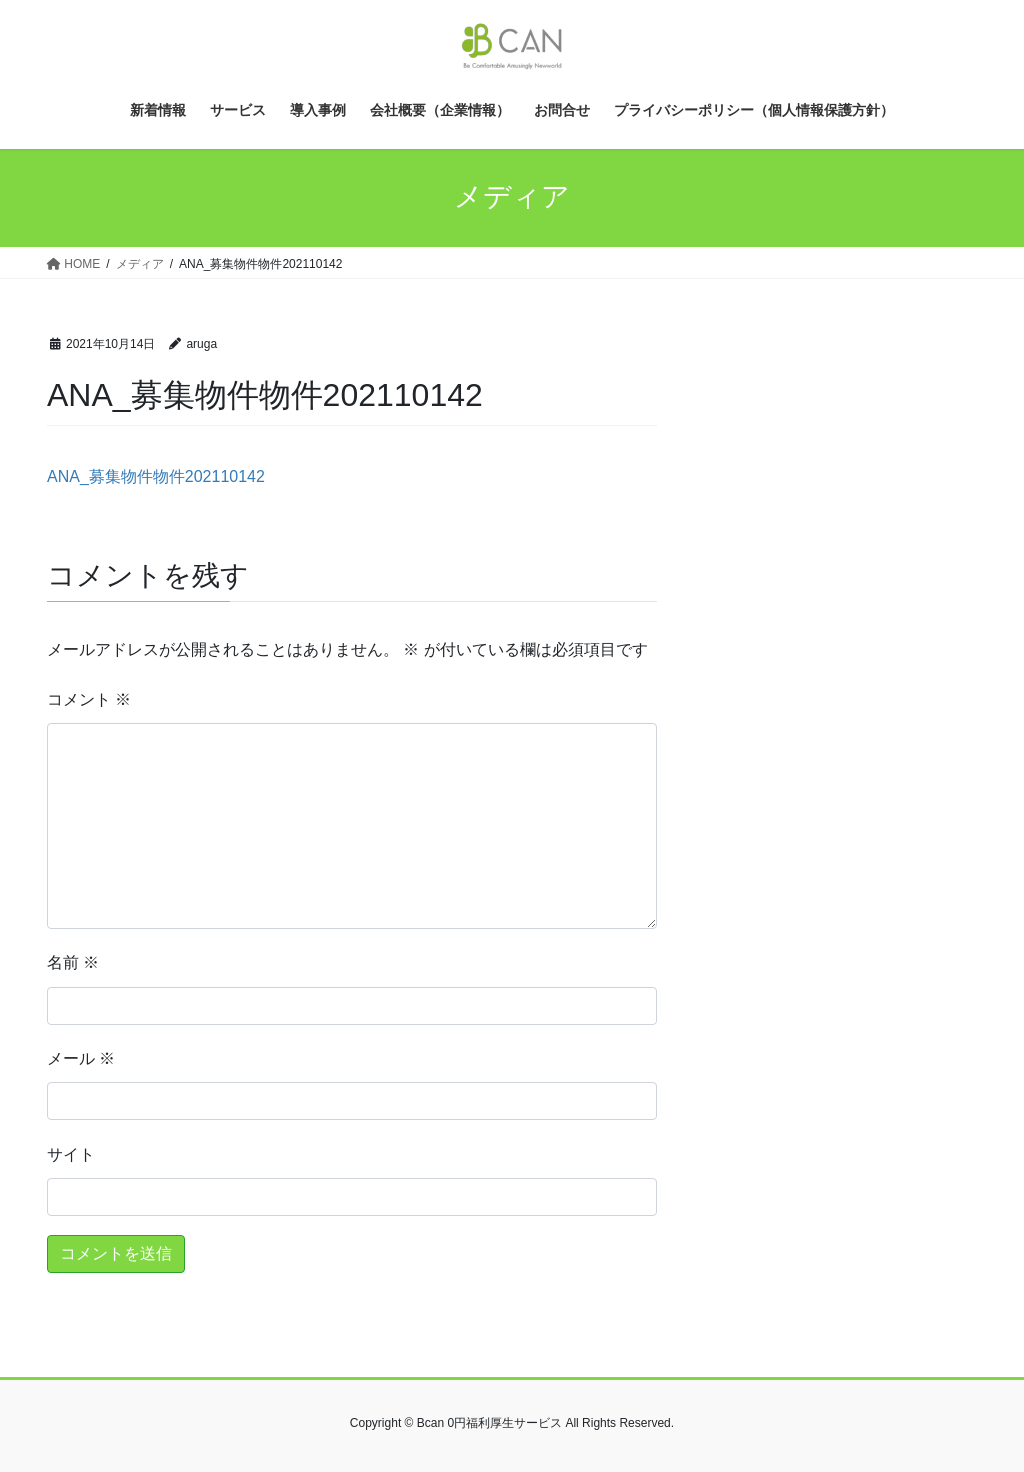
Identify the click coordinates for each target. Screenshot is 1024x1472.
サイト (71, 1154)
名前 (73, 962)
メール (81, 1058)
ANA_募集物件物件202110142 (156, 476)
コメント (89, 699)
